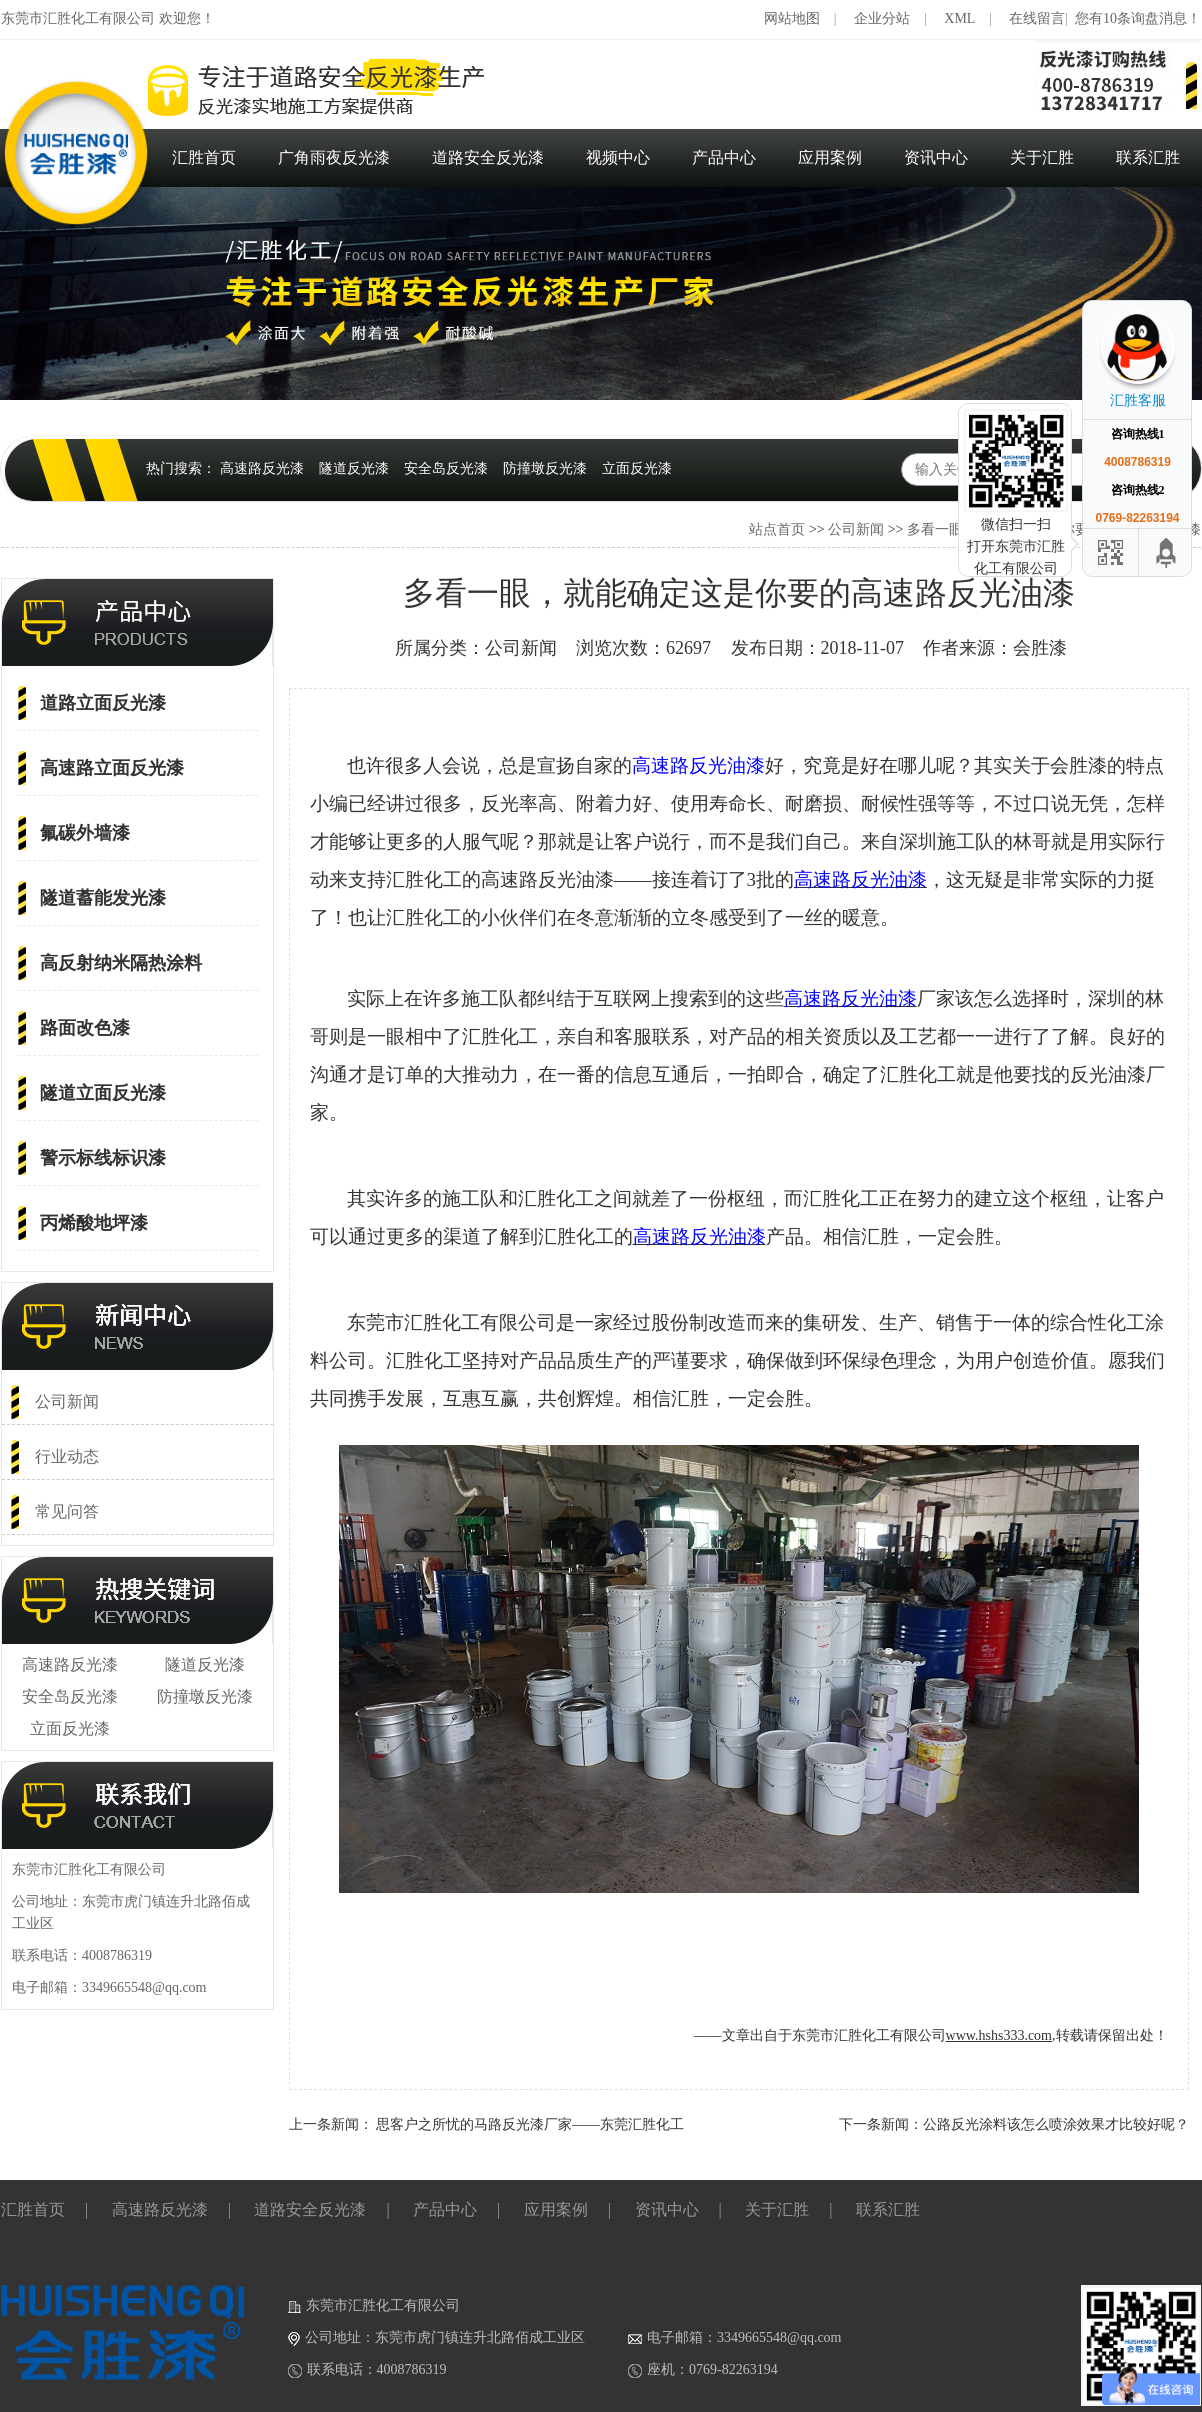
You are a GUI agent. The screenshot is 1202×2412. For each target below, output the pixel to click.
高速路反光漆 (262, 468)
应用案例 (830, 157)
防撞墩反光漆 (545, 468)
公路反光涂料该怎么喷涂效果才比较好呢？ (1056, 2124)
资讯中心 (936, 157)
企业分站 (882, 18)
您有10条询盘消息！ (1138, 18)
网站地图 (792, 18)
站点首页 (777, 529)
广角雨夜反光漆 (334, 157)
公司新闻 (856, 529)
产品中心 (724, 157)
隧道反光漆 (354, 468)
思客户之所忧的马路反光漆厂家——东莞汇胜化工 (530, 2124)
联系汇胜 (1148, 157)
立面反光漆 (637, 468)
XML (959, 18)
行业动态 (67, 1456)
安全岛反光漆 (446, 468)
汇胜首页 (204, 157)
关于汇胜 (1042, 157)
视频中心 (618, 157)
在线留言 (1037, 18)
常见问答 (67, 1511)
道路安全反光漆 (488, 157)
